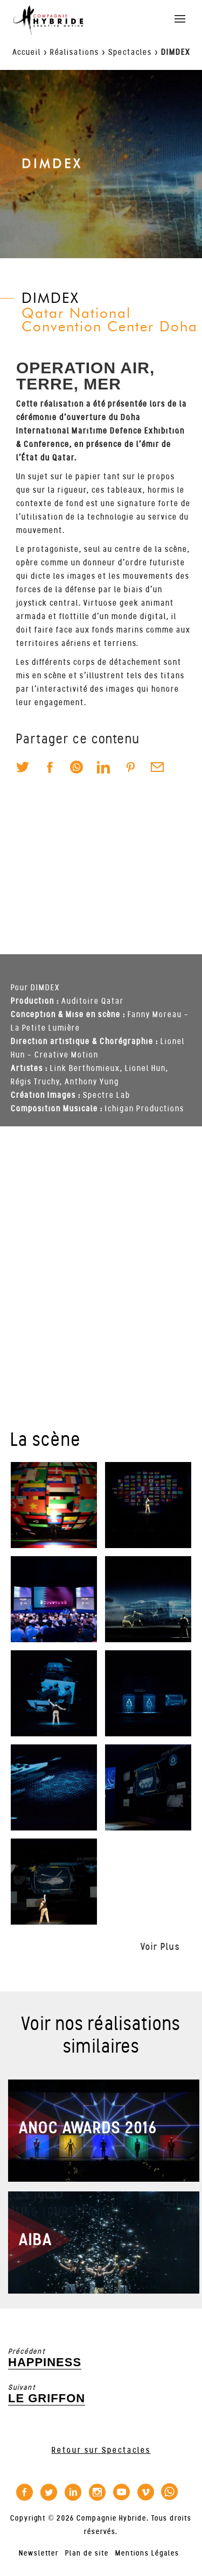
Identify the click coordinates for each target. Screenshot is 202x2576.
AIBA (35, 2239)
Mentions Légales (147, 2553)
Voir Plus (160, 1947)
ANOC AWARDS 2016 (88, 2128)
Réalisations (74, 52)
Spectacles (130, 52)
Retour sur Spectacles (101, 2450)
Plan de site (87, 2553)
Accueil (26, 52)
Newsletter (39, 2553)
